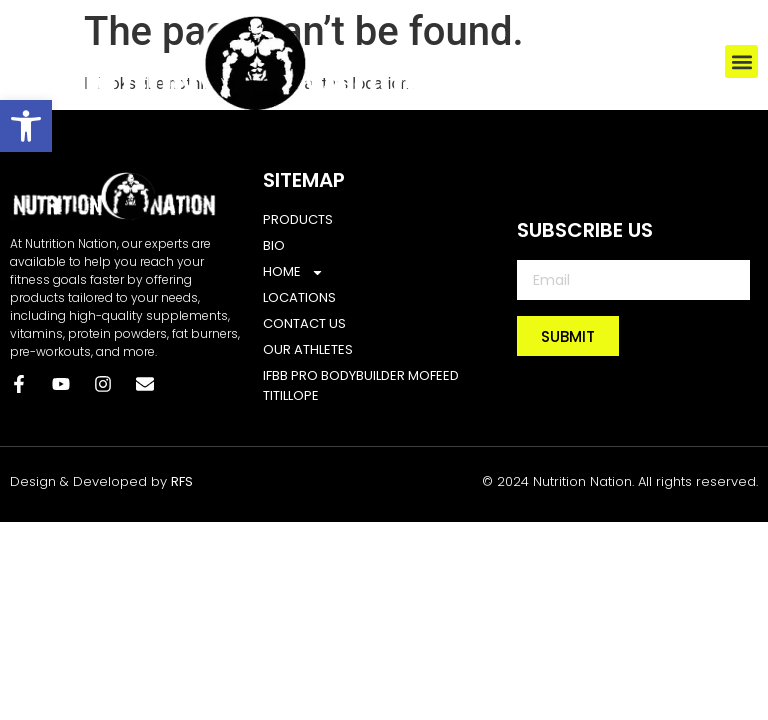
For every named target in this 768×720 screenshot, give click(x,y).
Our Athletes (308, 349)
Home (293, 272)
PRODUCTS (298, 219)
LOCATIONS (299, 297)
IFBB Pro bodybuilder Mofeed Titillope (361, 385)
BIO (274, 245)
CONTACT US (304, 323)
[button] (26, 126)
